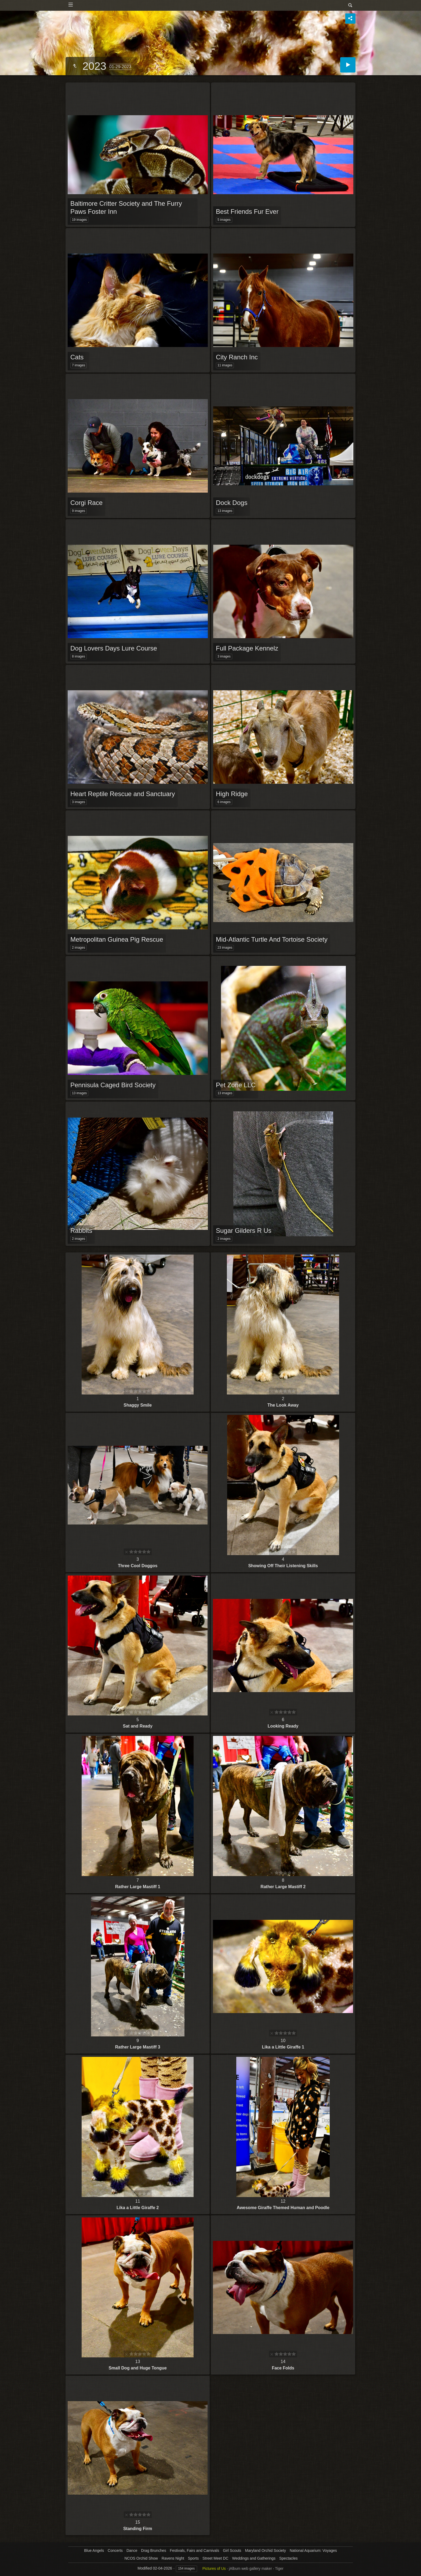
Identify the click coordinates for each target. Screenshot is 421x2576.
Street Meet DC (215, 2558)
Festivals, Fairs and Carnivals (194, 2550)
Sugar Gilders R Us (243, 1230)
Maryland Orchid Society (265, 2550)
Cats (77, 357)
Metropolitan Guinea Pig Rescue (116, 939)
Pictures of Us (214, 2568)
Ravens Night (173, 2558)
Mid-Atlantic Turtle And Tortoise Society (272, 939)
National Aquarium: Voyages (313, 2550)
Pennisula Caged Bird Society (113, 1085)
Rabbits (81, 1230)
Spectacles (288, 2558)
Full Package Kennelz (247, 648)
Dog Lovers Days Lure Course (113, 648)
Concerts (115, 2550)
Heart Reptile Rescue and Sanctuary (122, 793)
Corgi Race (86, 502)
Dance (131, 2550)
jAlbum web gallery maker (250, 2568)
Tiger (279, 2568)
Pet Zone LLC (236, 1085)
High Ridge (232, 793)
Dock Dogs (231, 502)
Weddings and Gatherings (253, 2558)
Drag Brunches (153, 2550)
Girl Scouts (232, 2550)
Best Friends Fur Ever (247, 211)
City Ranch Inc (237, 357)
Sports (193, 2558)
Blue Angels (94, 2550)
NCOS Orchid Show (141, 2558)
